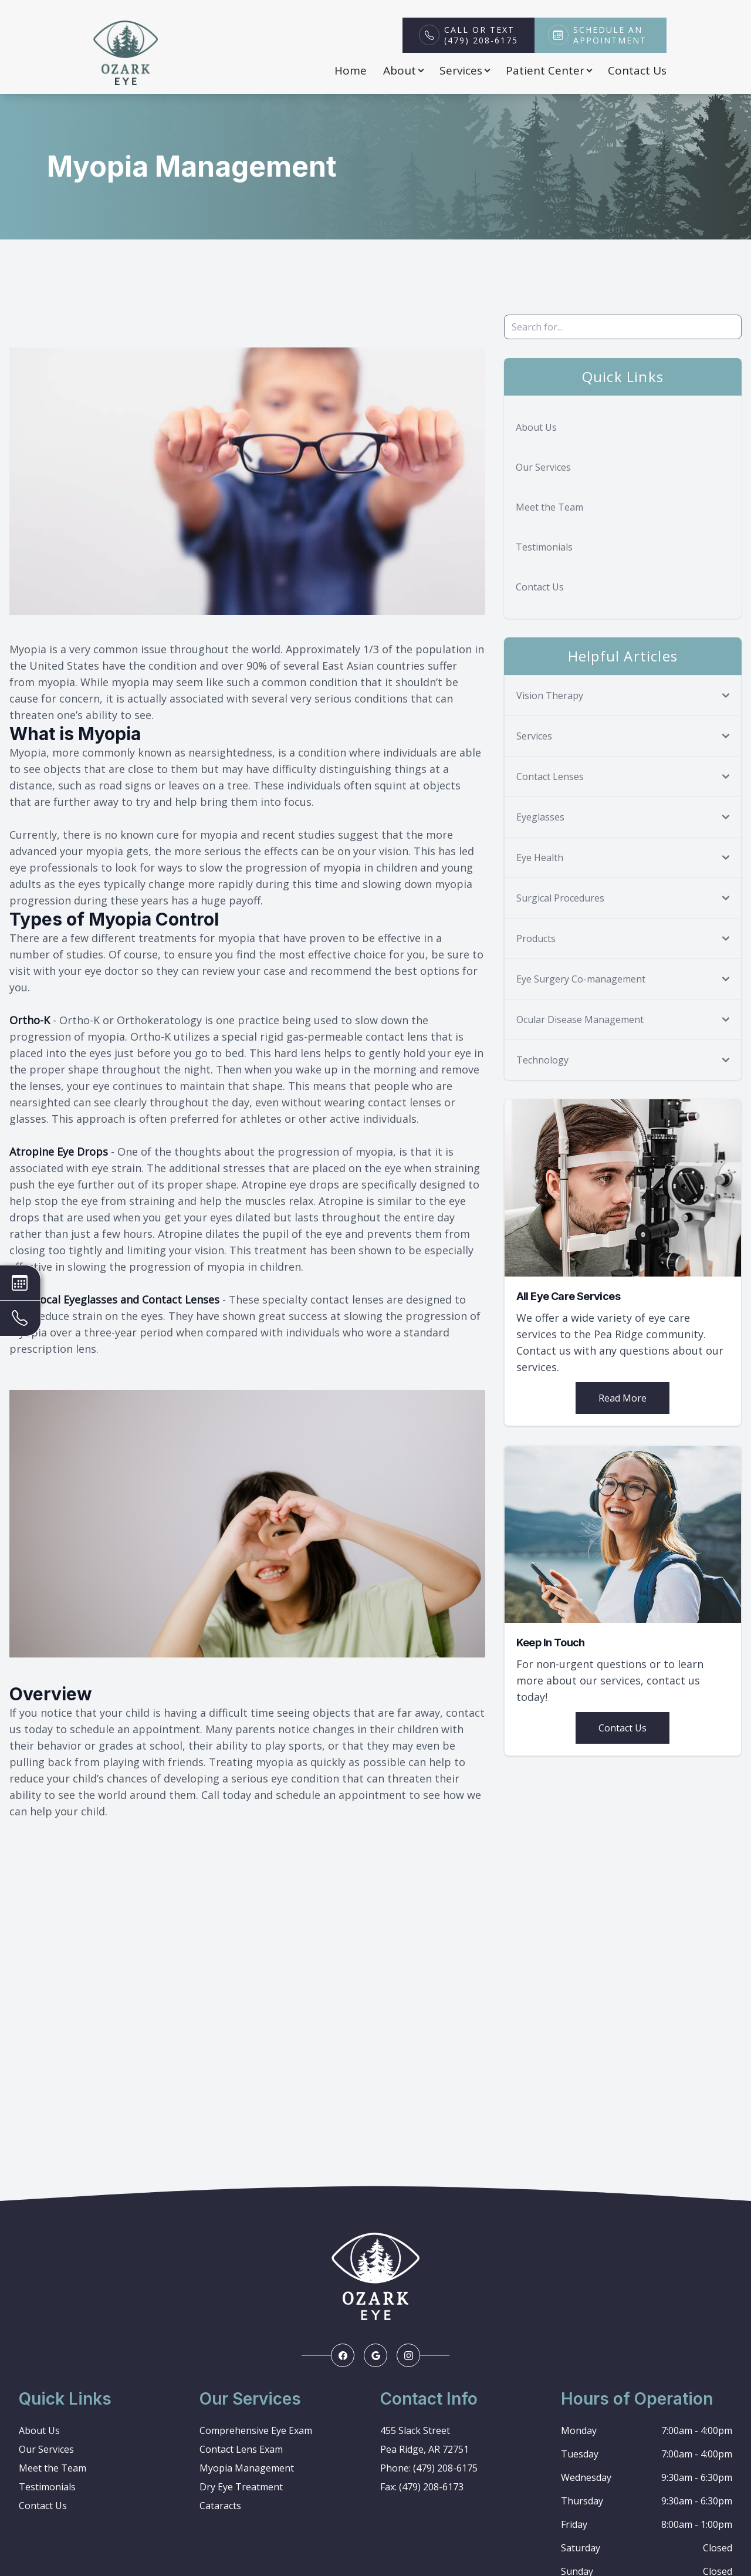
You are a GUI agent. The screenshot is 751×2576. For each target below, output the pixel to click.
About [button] (403, 70)
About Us (536, 427)
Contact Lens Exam (241, 2449)
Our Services (543, 467)
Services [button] (464, 70)
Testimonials (544, 547)
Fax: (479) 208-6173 (422, 2486)
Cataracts (220, 2505)
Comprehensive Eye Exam (255, 2430)
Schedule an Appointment (610, 35)
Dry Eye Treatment (241, 2486)
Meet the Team (549, 507)
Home (350, 70)
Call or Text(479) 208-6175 (481, 35)
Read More (622, 1398)
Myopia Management (246, 2468)
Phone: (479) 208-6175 (429, 2468)
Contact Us (637, 70)
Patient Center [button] (548, 70)
